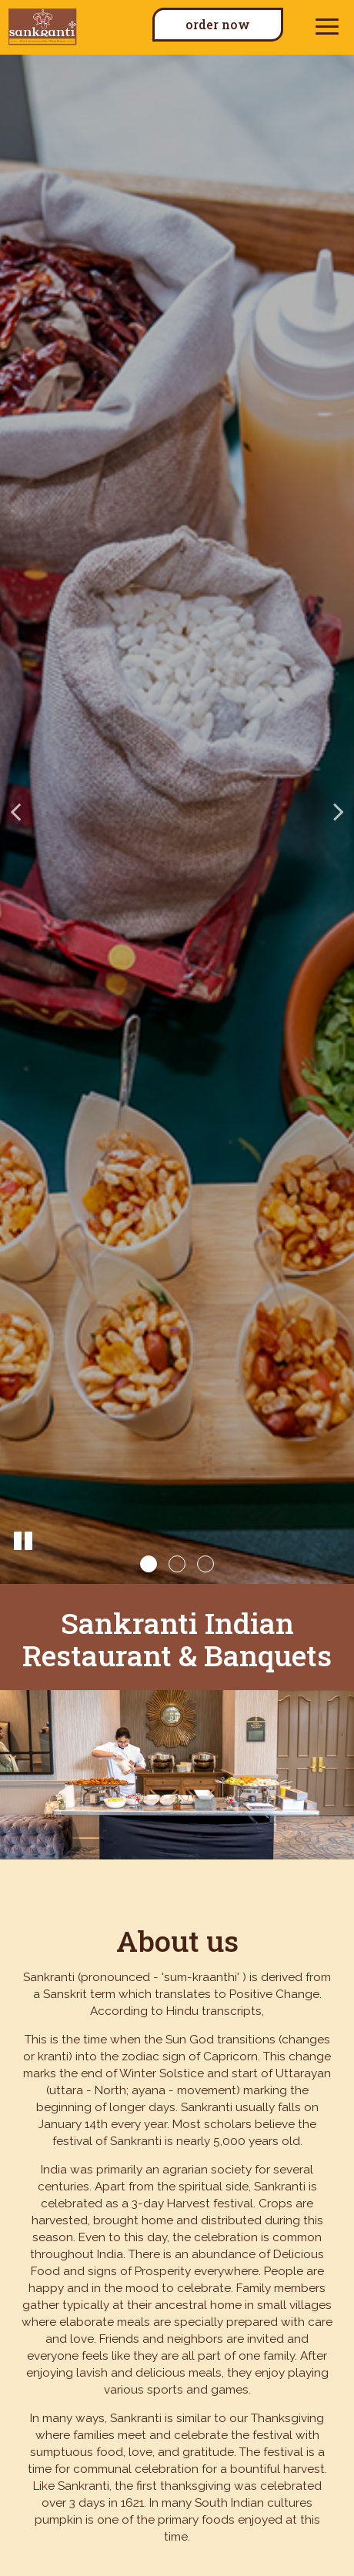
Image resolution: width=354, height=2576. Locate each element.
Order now (217, 24)
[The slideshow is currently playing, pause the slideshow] (23, 1541)
